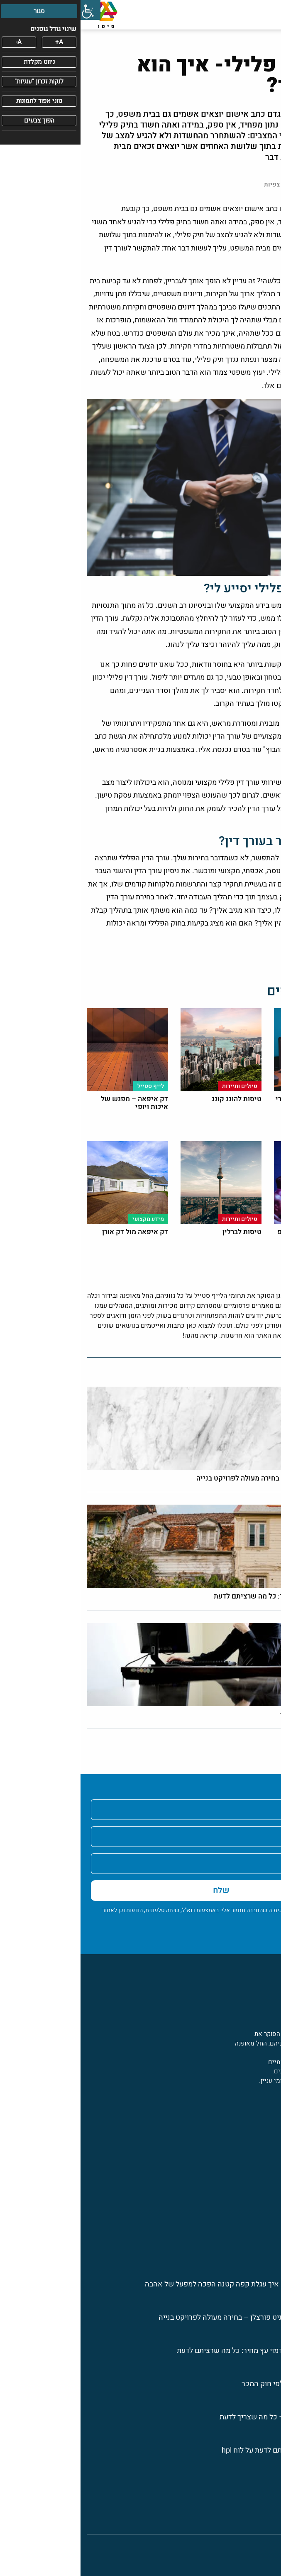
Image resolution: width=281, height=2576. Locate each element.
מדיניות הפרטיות (248, 1924)
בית (270, 2489)
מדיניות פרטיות (254, 2504)
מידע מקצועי (257, 2142)
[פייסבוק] (270, 2111)
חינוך (268, 2246)
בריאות (265, 2216)
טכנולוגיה (262, 2186)
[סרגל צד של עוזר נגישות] (10, 10)
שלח (140, 1890)
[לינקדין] (252, 2111)
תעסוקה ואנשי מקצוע (245, 2201)
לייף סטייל (260, 2231)
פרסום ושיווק (256, 2172)
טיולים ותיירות (255, 2157)
